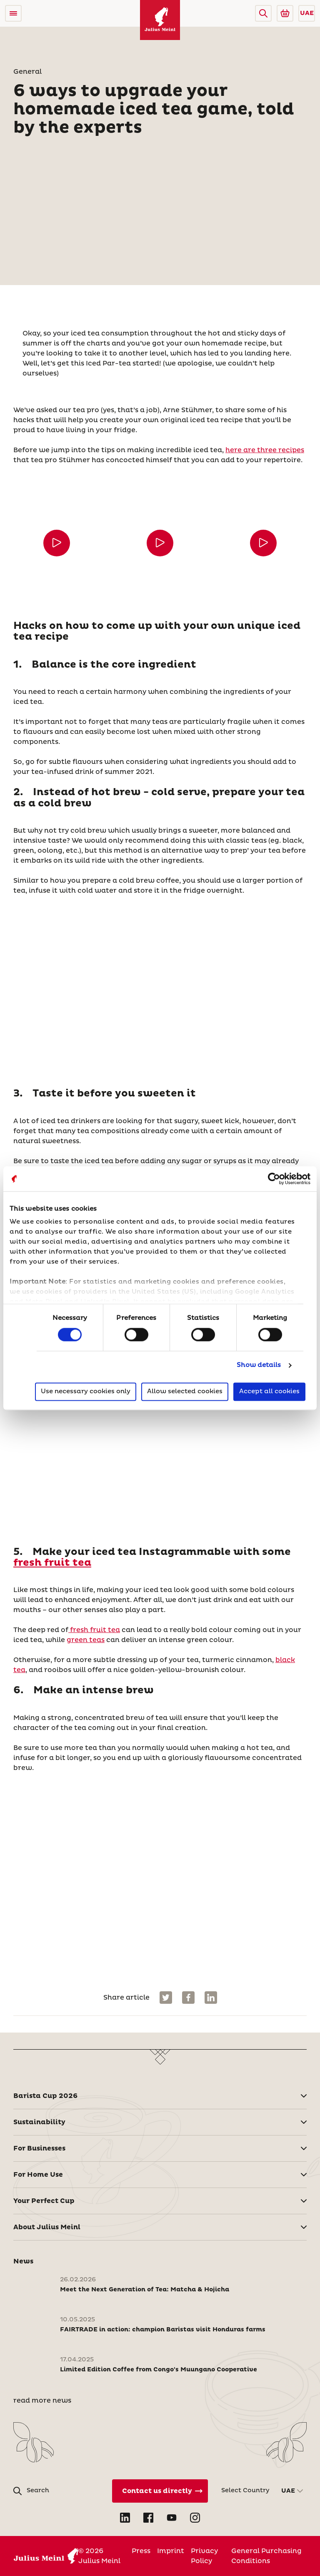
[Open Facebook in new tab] (148, 2518)
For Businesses (39, 2148)
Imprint (170, 2551)
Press (141, 2551)
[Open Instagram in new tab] (195, 2518)
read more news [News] (42, 2400)
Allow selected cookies (184, 1391)
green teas (86, 1640)
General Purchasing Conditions (266, 2556)
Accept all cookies (269, 1391)
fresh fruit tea (52, 1563)
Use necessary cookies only (85, 1391)
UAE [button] (307, 13)
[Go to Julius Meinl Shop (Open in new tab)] (285, 13)
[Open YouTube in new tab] (172, 2518)
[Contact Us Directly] (160, 2491)
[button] (263, 13)
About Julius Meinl (46, 2227)
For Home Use (38, 2174)
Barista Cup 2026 (45, 2096)
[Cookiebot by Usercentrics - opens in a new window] (274, 1178)
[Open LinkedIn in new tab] (125, 2518)
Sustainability (39, 2122)
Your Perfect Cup (44, 2201)
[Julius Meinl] (160, 20)
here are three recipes (264, 450)
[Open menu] (13, 13)
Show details (259, 1365)
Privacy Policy (204, 2556)
